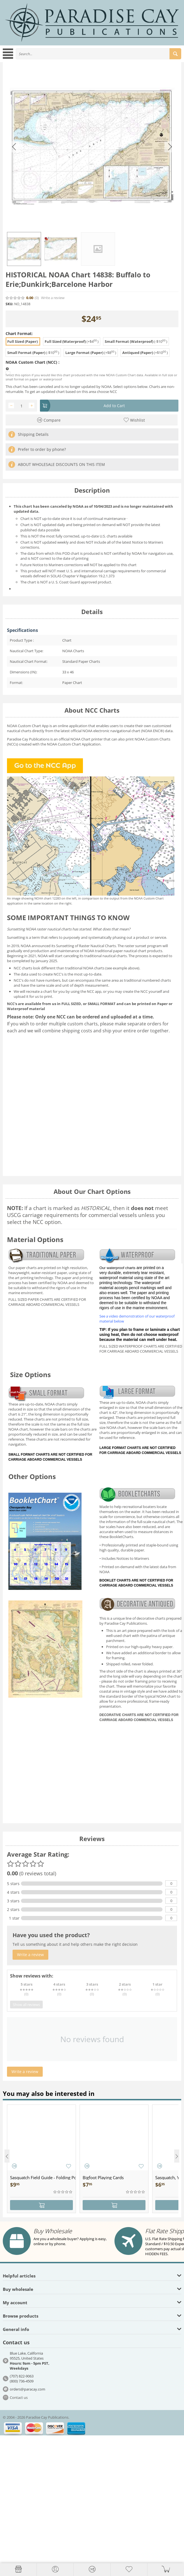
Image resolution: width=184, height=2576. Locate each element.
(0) (37, 298)
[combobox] (98, 53)
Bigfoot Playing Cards (103, 2177)
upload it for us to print (33, 996)
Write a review (52, 298)
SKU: (9, 304)
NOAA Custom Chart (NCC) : (32, 362)
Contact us (19, 2397)
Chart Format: (19, 333)
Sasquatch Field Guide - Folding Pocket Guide (43, 2177)
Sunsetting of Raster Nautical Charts (86, 945)
